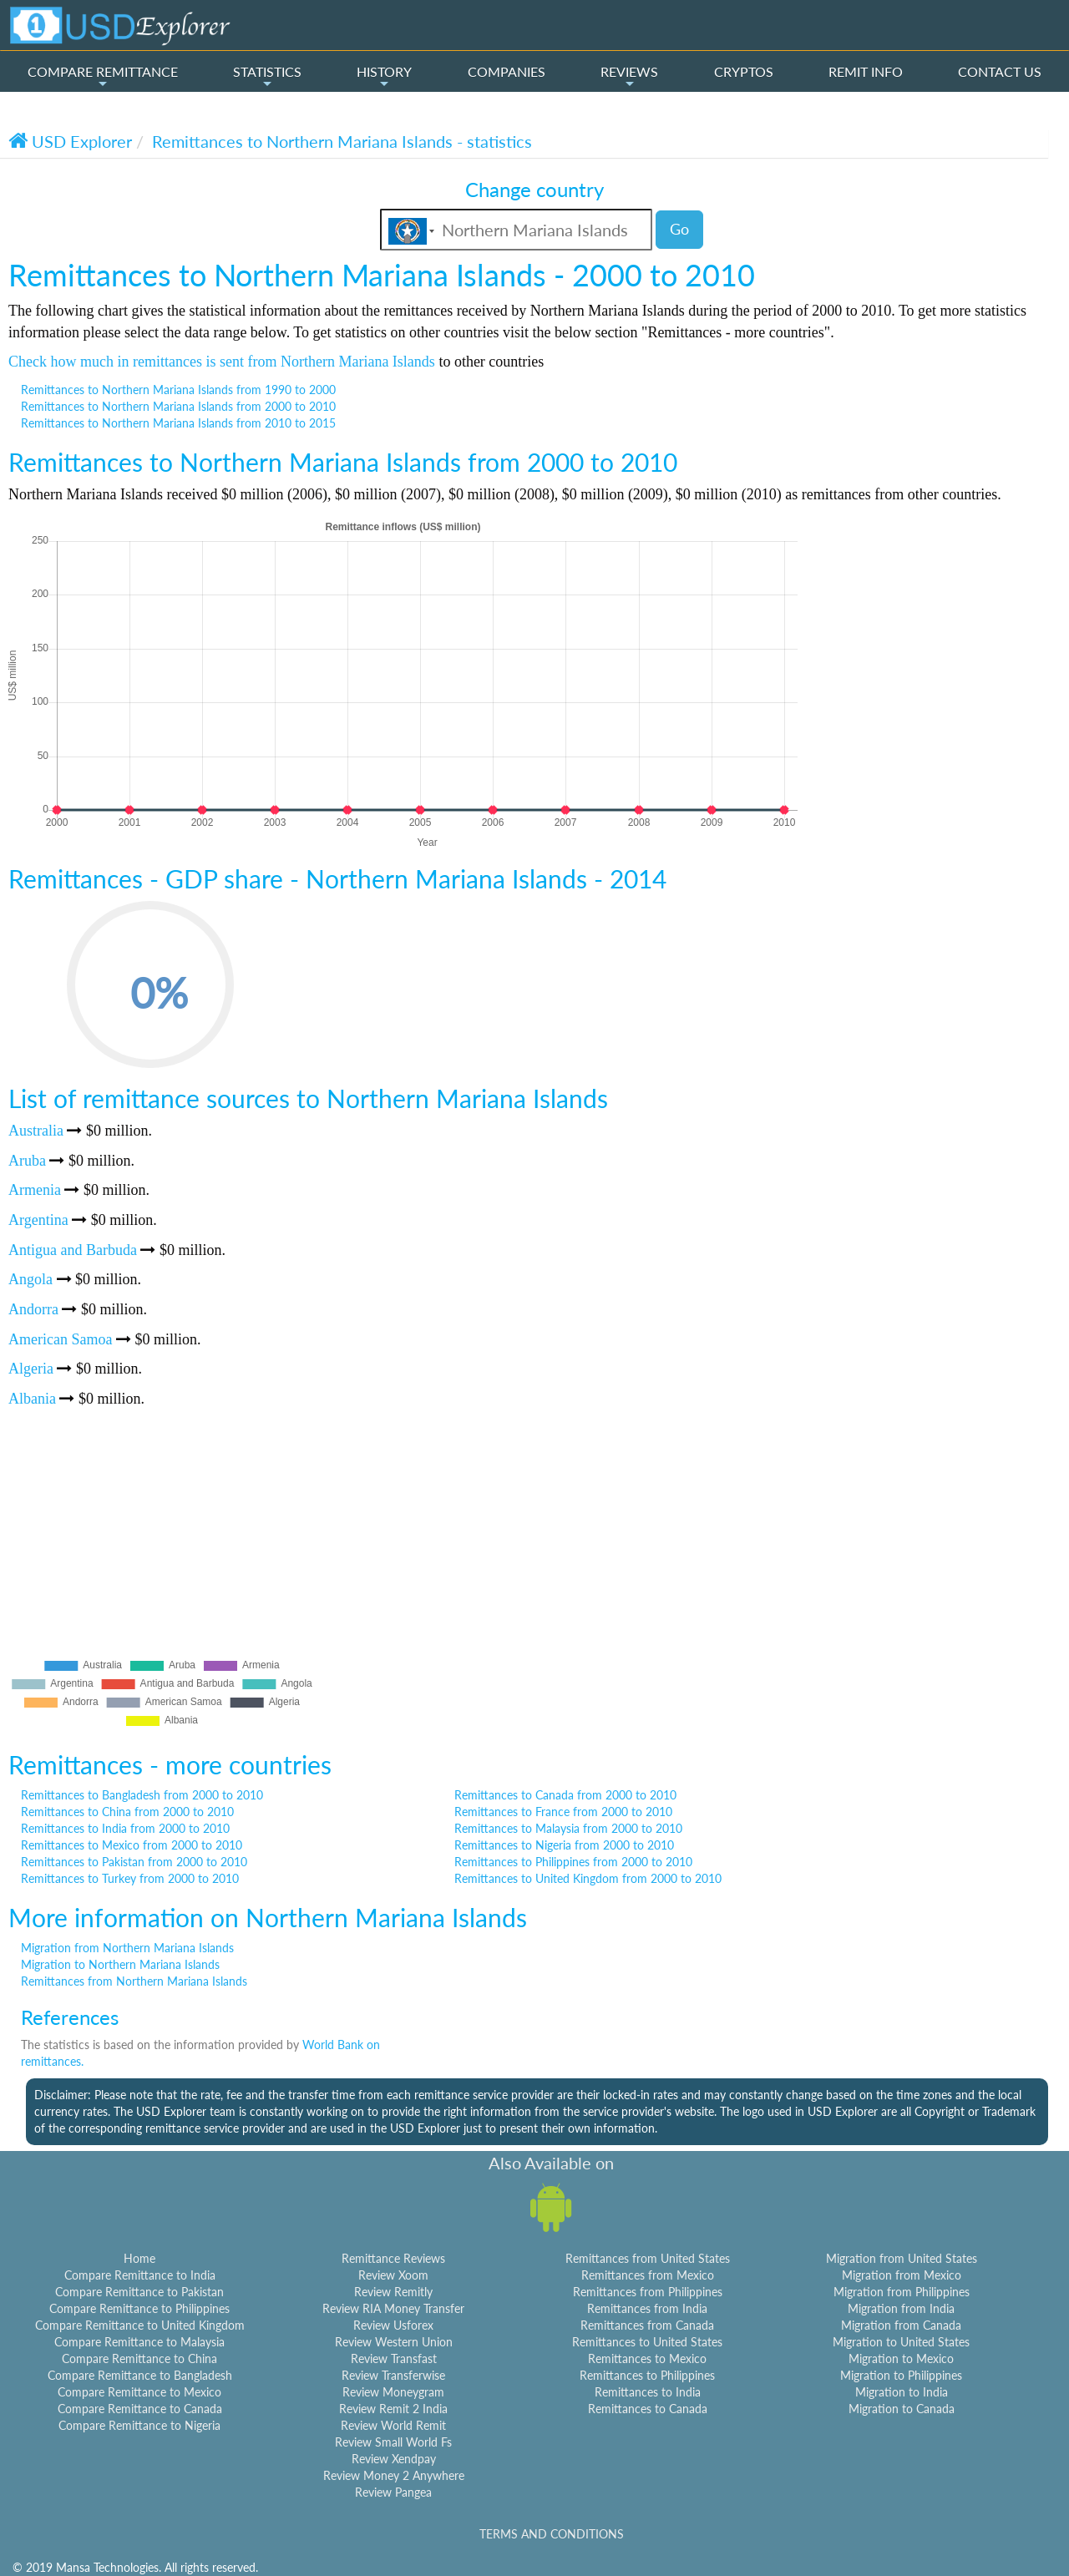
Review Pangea (393, 2492)
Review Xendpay (394, 2459)
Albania (32, 1398)
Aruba (27, 1160)
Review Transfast (394, 2358)
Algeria (30, 1368)
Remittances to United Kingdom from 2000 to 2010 (588, 1878)
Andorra (33, 1309)
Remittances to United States (647, 2342)
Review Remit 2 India (393, 2408)
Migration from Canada (901, 2325)
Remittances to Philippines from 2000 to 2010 (573, 1862)
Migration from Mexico (901, 2275)
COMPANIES (506, 71)
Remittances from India (647, 2308)
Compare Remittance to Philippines (139, 2308)
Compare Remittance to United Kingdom (140, 2325)
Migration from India (901, 2308)
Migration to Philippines (901, 2375)
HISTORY (384, 76)
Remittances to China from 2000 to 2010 (127, 1811)
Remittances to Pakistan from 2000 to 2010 (134, 1862)
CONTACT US (999, 71)
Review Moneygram (393, 2392)
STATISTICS (267, 76)
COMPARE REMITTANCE (103, 76)
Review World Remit (393, 2425)
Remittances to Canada (647, 2408)
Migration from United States (901, 2258)
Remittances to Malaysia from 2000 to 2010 (568, 1828)
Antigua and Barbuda (72, 1250)
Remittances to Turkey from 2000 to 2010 (130, 1878)
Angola (30, 1279)
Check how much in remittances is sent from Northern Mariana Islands (221, 361)
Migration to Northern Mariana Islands (120, 1964)
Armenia (34, 1190)
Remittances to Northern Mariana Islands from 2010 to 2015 (178, 423)
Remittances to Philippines (647, 2375)
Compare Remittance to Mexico (139, 2392)
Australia (35, 1130)
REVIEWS (629, 76)
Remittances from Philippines (647, 2292)
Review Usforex (393, 2325)
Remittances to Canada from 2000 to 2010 (565, 1795)
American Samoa (60, 1339)
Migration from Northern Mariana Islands (127, 1948)
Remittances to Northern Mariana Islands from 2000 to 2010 (178, 406)
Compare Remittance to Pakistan (139, 2292)
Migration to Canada (902, 2408)
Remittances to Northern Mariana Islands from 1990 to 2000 (178, 389)
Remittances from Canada (647, 2325)
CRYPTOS (743, 71)
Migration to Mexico (901, 2358)
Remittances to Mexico (647, 2358)
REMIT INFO (865, 71)
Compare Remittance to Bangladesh (140, 2375)
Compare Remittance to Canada (140, 2408)
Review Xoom (393, 2275)
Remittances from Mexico (647, 2275)
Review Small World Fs (393, 2442)
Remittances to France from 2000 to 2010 (563, 1811)
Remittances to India (648, 2392)
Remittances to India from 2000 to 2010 (125, 1828)
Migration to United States (901, 2342)
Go (679, 229)
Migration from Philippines (901, 2292)
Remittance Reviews (393, 2258)
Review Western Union (394, 2342)
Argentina (38, 1220)
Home (139, 2258)
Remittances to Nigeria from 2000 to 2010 (564, 1845)
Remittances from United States (647, 2258)
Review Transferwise (393, 2375)
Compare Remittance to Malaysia (139, 2342)
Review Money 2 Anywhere (393, 2475)
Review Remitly (393, 2292)
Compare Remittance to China (139, 2358)
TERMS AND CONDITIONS (551, 2534)
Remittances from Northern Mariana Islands (134, 1981)
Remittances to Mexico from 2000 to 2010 (131, 1845)
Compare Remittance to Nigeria (139, 2425)
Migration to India (901, 2392)
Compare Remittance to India (139, 2275)
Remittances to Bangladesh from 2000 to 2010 (142, 1795)
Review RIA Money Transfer (393, 2308)
